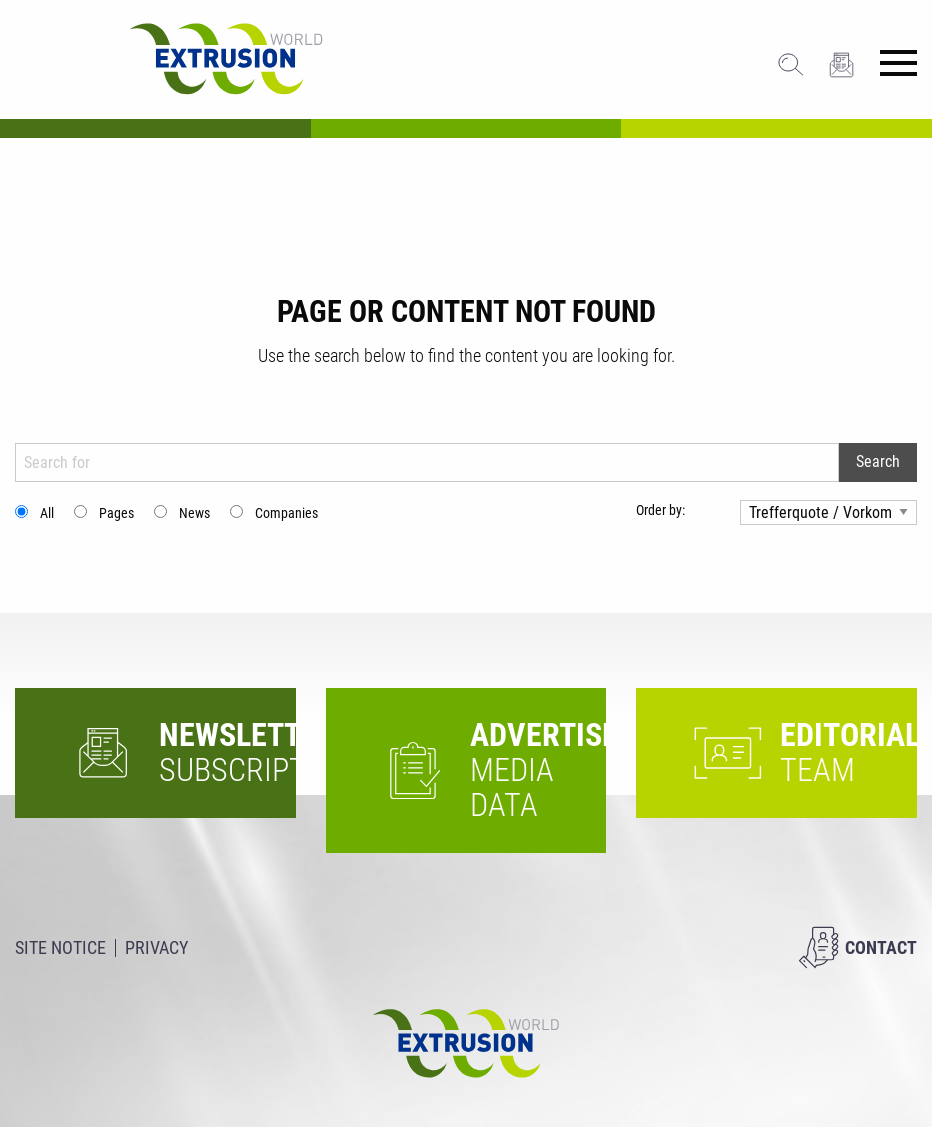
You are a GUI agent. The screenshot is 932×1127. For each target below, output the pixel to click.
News (194, 513)
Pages (116, 513)
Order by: (660, 510)
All (47, 513)
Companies (286, 513)
